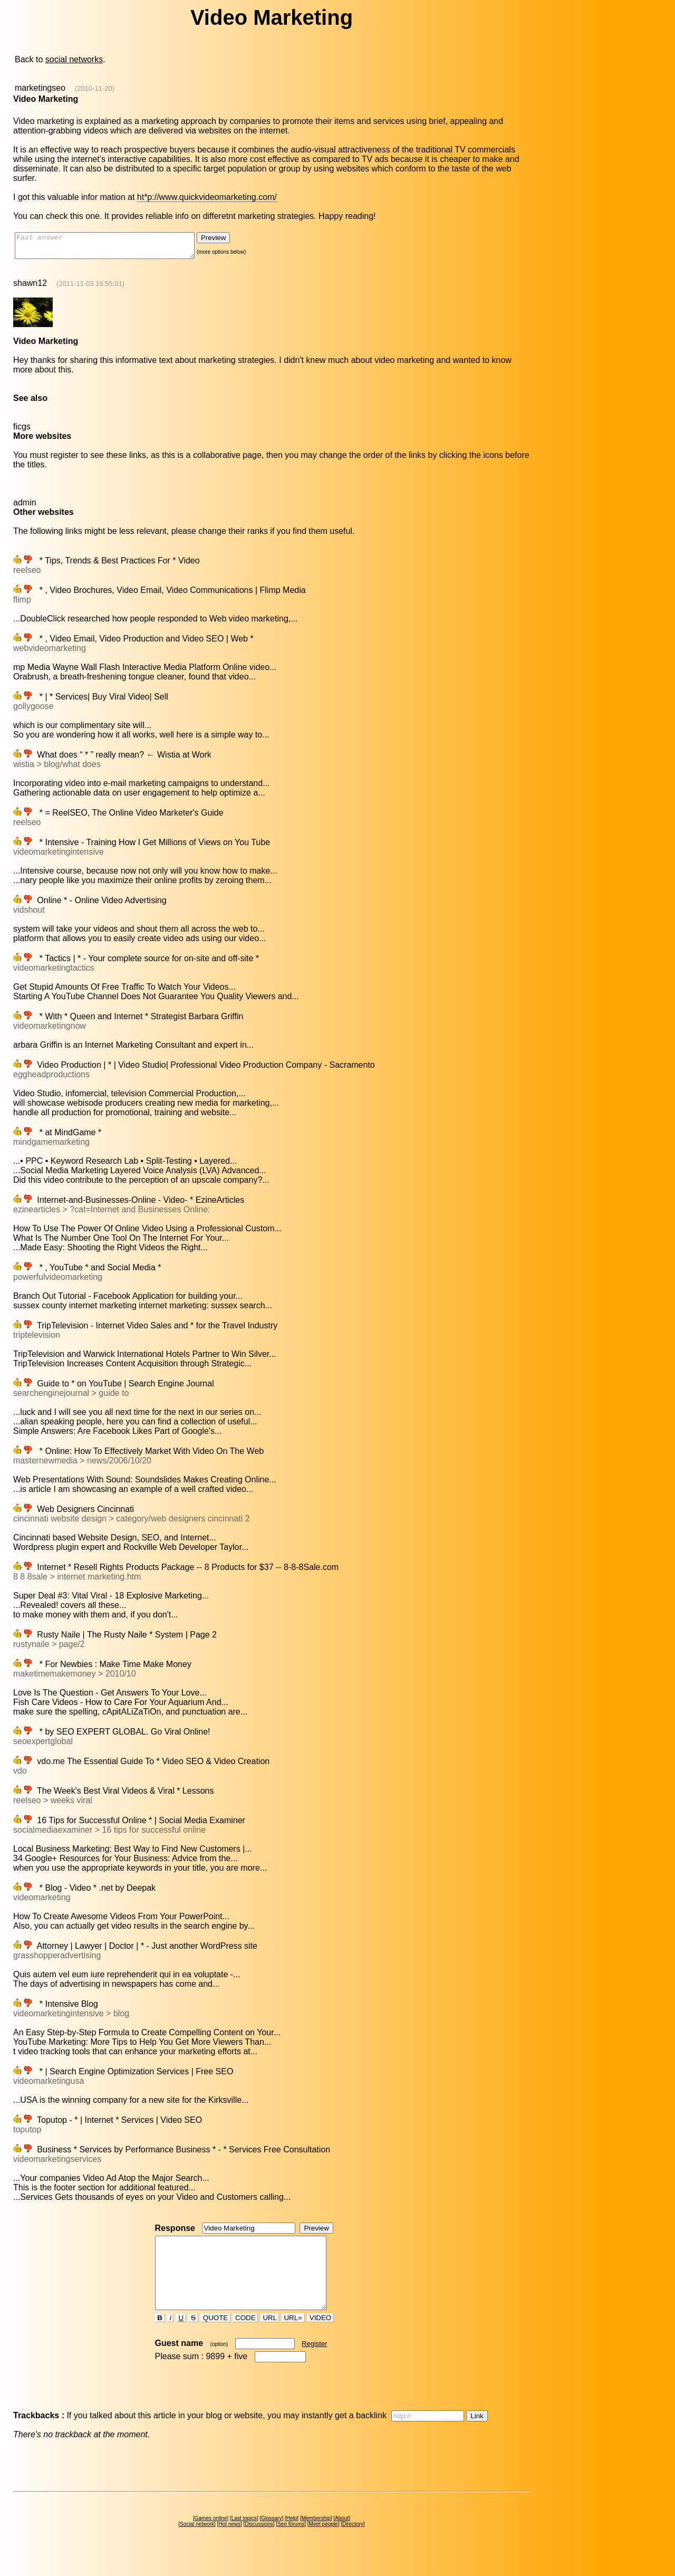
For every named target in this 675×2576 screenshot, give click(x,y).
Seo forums (290, 2543)
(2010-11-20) (94, 88)
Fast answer (115, 248)
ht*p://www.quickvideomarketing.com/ (207, 197)
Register (314, 2363)
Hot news (229, 2543)
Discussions (259, 2543)
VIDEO (320, 2337)
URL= (293, 2337)
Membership (316, 2537)
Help (291, 2537)
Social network (197, 2543)
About (342, 2537)
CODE (245, 2337)
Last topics (244, 2537)
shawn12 (30, 287)
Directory (352, 2543)
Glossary (271, 2537)
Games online (211, 2537)
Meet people (323, 2543)
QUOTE (215, 2337)
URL (270, 2337)
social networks (74, 59)
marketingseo (40, 87)
